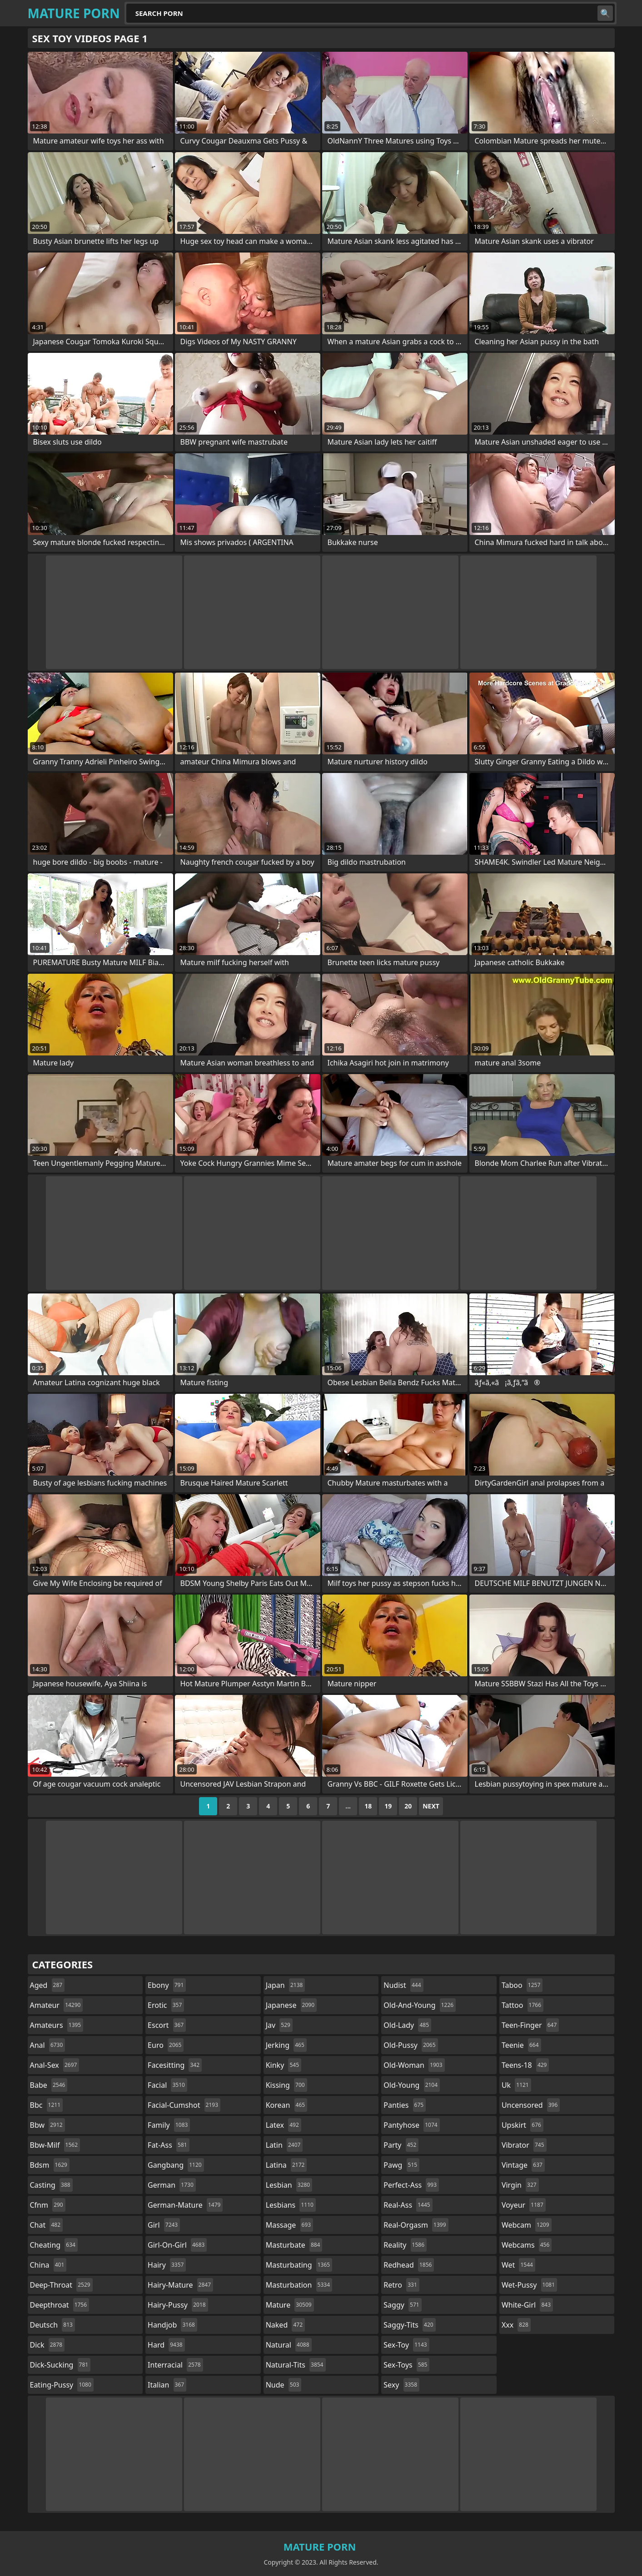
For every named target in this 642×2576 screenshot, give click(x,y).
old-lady (407, 2025)
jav (279, 2025)
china (48, 2265)
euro (166, 2045)
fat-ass (168, 2145)
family (169, 2125)
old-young (411, 2085)
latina (286, 2165)
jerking (286, 2045)
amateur (56, 2005)
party (400, 2145)
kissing (286, 2085)
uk (516, 2085)
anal (47, 2045)
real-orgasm (415, 2225)
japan (285, 1985)
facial (167, 2085)
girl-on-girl (177, 2245)
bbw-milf (55, 2145)
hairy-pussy (178, 2305)
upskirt (522, 2125)
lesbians (291, 2205)
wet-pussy (529, 2285)
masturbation (299, 2285)
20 (408, 1806)
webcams (527, 2245)
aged (47, 1985)
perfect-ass (411, 2185)
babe (49, 2085)
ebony (167, 1985)
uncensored (531, 2105)
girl (164, 2225)
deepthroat (60, 2305)
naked (285, 2325)
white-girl (527, 2305)
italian (167, 2385)
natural (289, 2345)
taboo (522, 1985)
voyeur (524, 2205)
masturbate (294, 2245)
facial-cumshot (184, 2105)
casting (51, 2185)
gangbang (176, 2165)
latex (283, 2125)
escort (167, 2025)
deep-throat (61, 2285)
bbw (47, 2125)
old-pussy (410, 2045)
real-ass (407, 2205)
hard (166, 2345)
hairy (167, 2265)
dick (47, 2345)
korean (287, 2105)
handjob (172, 2325)
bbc (46, 2105)
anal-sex (55, 2065)
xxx (516, 2325)
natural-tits (296, 2365)
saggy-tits (409, 2325)
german (172, 2185)
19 (388, 1806)
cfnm (47, 2205)
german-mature (185, 2205)
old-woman (413, 2065)
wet (518, 2265)
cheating (54, 2245)
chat (46, 2225)
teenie (521, 2045)
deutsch (52, 2325)
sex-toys (406, 2365)
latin (284, 2145)
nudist (403, 1985)
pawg (401, 2165)
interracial (175, 2365)
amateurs (57, 2025)
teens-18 (525, 2065)
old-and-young (419, 2005)
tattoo (522, 2005)
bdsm (50, 2165)
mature (290, 2305)
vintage (523, 2165)
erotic (166, 2005)
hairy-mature (180, 2285)
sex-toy (406, 2345)
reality (405, 2245)
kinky (283, 2065)
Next (431, 1806)
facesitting (175, 2065)
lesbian (289, 2185)
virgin (520, 2185)
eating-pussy (62, 2385)
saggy (402, 2305)
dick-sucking (60, 2365)
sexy (401, 2385)
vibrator (524, 2145)
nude (284, 2385)
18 (368, 1806)
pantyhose (411, 2125)
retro (401, 2285)
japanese (291, 2005)
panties (404, 2105)
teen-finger (530, 2025)
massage (289, 2225)
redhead (408, 2265)
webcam (527, 2225)
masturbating (299, 2265)
